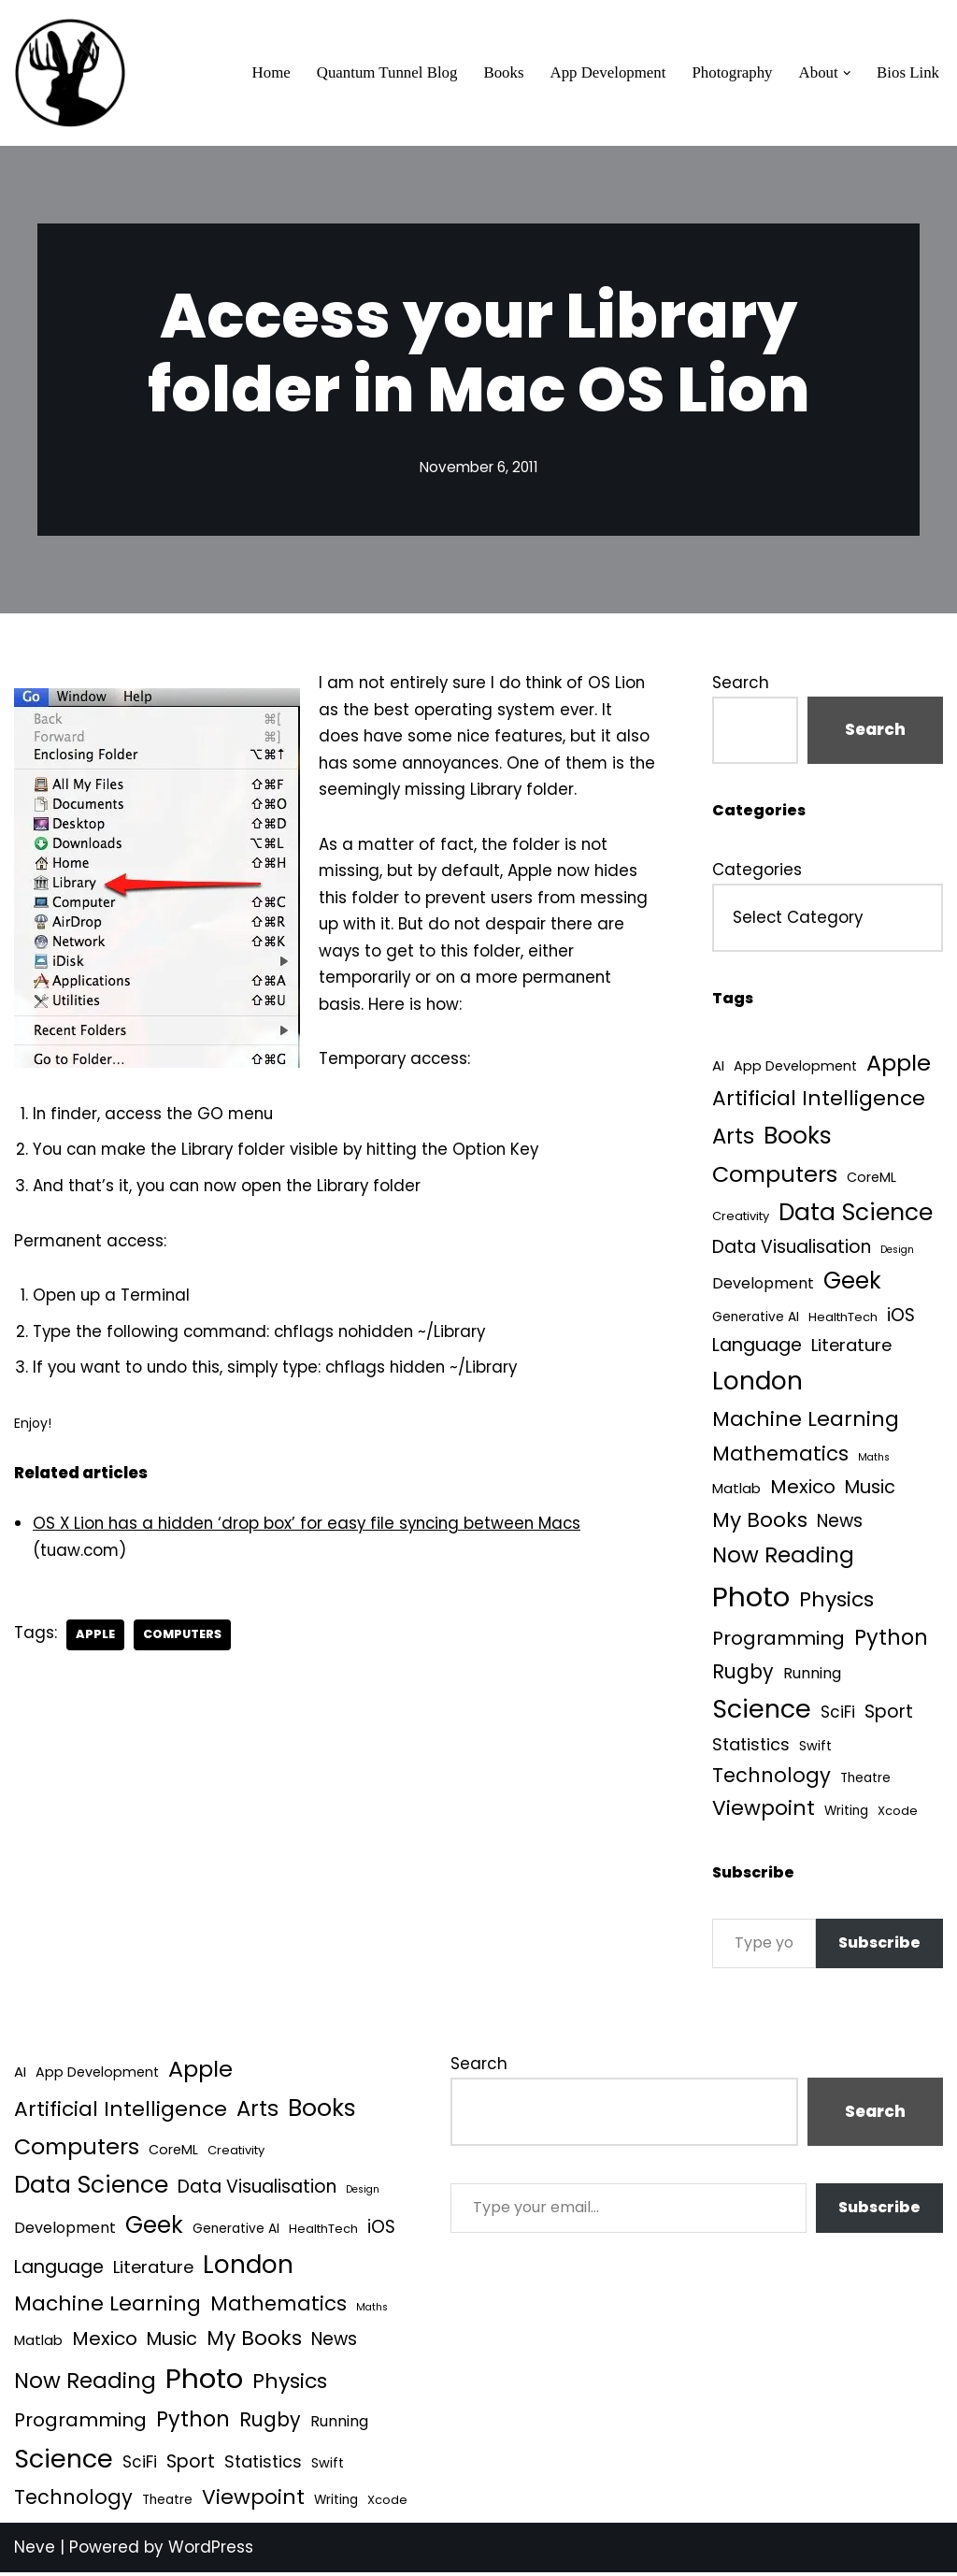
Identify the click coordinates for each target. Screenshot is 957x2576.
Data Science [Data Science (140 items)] (855, 1214)
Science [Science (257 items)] (761, 1712)
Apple (96, 1642)
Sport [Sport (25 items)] (888, 1715)
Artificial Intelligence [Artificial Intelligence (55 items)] (818, 1100)
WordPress (210, 2551)
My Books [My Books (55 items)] (759, 1523)
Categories (757, 870)
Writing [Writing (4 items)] (846, 1815)
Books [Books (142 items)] (798, 1136)
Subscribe (879, 1947)
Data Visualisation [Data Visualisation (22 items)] (791, 1248)
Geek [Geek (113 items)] (852, 1283)
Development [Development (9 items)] (763, 1286)
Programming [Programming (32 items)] (778, 1642)
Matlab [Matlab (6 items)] (736, 1491)
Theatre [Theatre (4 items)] (865, 1782)
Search (740, 682)
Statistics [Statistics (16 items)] (751, 1748)
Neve (34, 2551)
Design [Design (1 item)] (897, 1252)
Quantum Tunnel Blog (383, 73)
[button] (846, 73)
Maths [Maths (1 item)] (874, 1460)
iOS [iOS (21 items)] (901, 1318)
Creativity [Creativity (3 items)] (740, 1218)
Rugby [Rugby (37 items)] (743, 1675)
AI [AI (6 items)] (718, 1066)
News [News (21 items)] (840, 1524)
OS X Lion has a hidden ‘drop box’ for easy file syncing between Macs (312, 1530)
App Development (605, 73)
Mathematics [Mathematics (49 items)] (780, 1456)
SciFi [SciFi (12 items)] (838, 1716)
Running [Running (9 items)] (812, 1677)
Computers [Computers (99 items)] (774, 1175)
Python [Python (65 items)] (891, 1641)
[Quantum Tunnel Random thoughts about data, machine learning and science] (70, 73)
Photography (731, 73)
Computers (184, 1642)
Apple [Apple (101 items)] (898, 1063)
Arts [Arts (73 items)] (733, 1137)
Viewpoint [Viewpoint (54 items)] (763, 1812)
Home (266, 73)
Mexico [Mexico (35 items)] (803, 1489)
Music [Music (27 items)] (870, 1490)
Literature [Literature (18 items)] (851, 1347)
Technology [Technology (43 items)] (771, 1778)
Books (500, 73)
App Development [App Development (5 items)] (795, 1067)
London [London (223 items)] (757, 1383)
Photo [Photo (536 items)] (751, 1600)
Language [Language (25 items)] (757, 1347)
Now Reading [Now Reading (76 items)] (783, 1559)
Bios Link (907, 73)
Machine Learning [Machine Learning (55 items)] (805, 1422)
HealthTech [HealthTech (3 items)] (843, 1320)
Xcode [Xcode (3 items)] (898, 1815)
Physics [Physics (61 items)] (836, 1603)
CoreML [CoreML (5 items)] (871, 1179)
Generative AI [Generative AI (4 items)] (755, 1320)
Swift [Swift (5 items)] (815, 1749)
